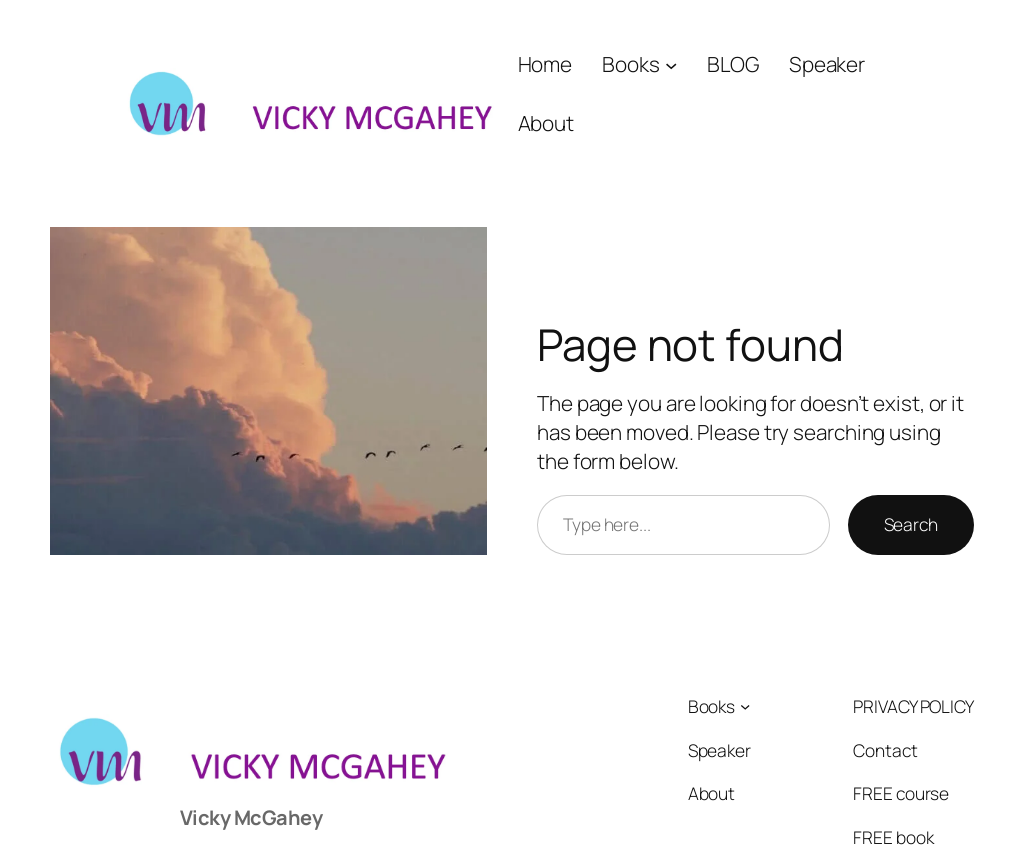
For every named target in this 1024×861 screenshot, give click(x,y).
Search (911, 524)
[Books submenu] (671, 64)
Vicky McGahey (251, 817)
